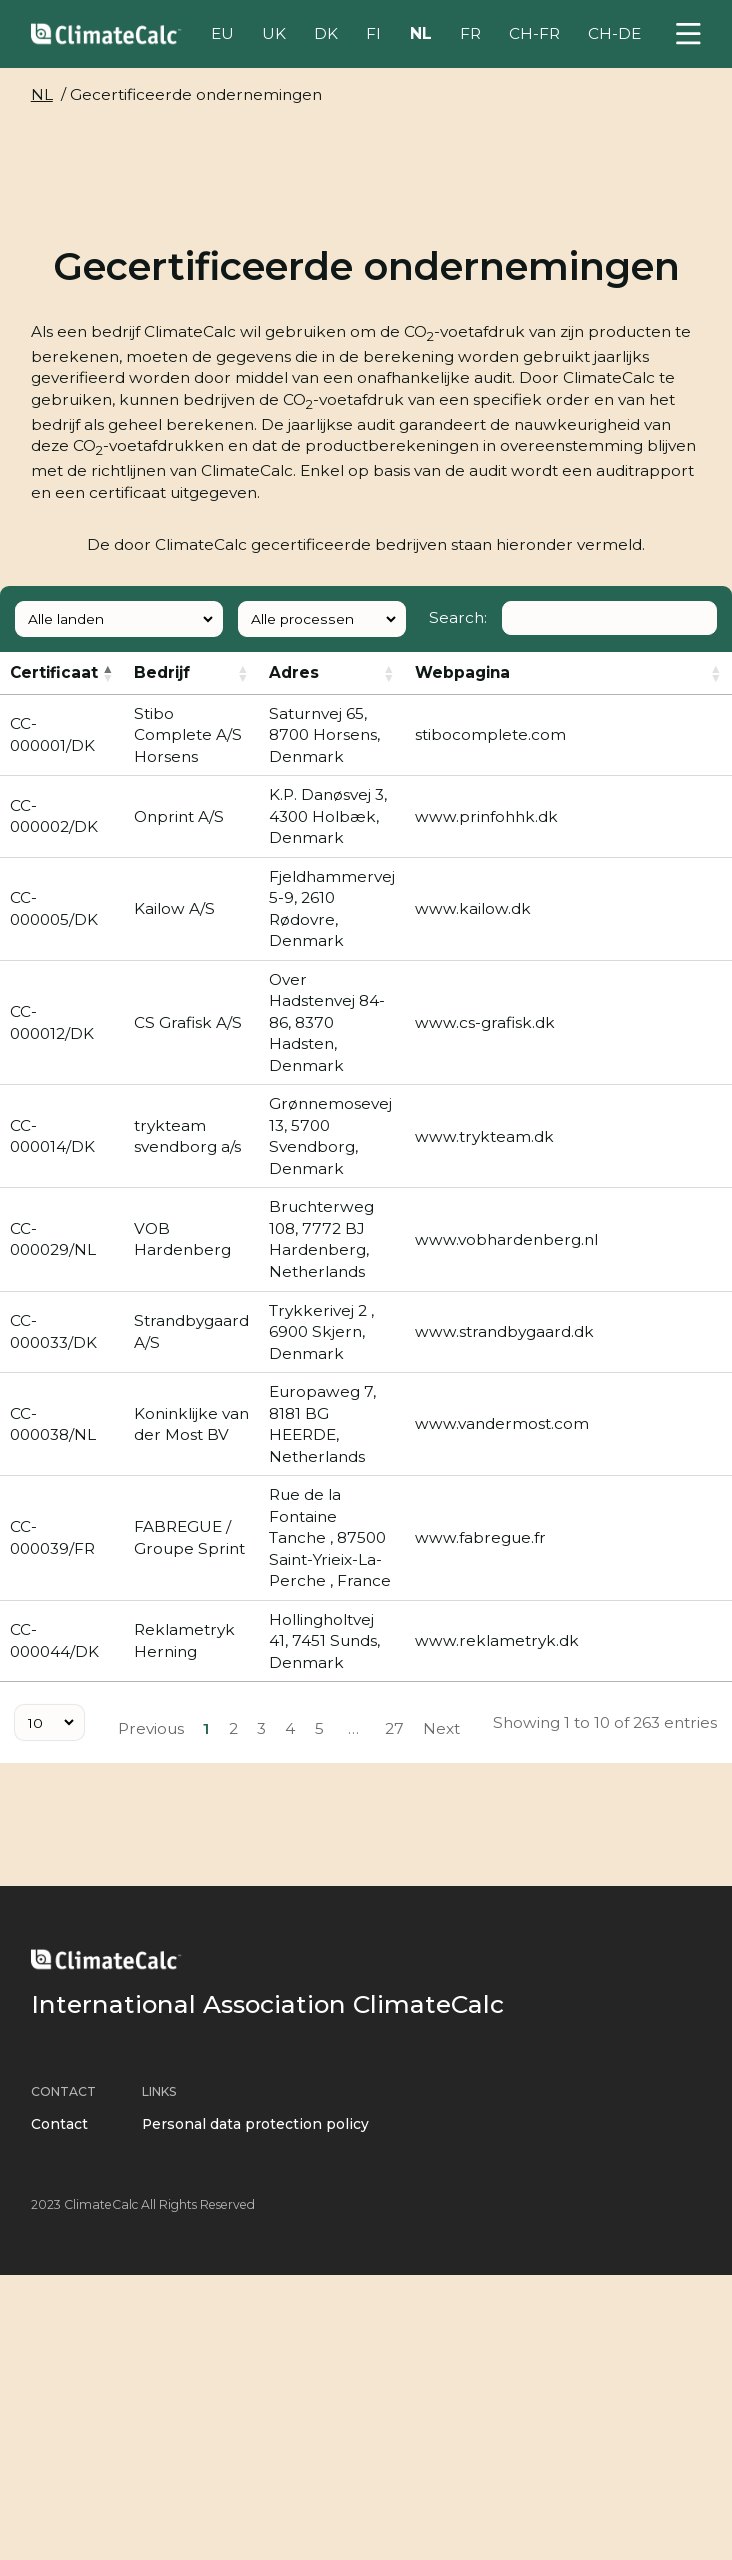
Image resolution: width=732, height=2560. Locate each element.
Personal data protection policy (255, 2124)
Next (441, 1728)
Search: (573, 617)
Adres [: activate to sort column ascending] (294, 672)
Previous (151, 1728)
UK (274, 33)
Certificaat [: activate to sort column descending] (54, 672)
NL (421, 33)
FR (470, 33)
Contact (59, 2124)
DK (326, 33)
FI (373, 33)
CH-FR (534, 33)
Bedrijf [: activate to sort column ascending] (162, 672)
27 (394, 1728)
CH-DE (614, 33)
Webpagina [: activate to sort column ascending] (462, 672)
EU (222, 33)
